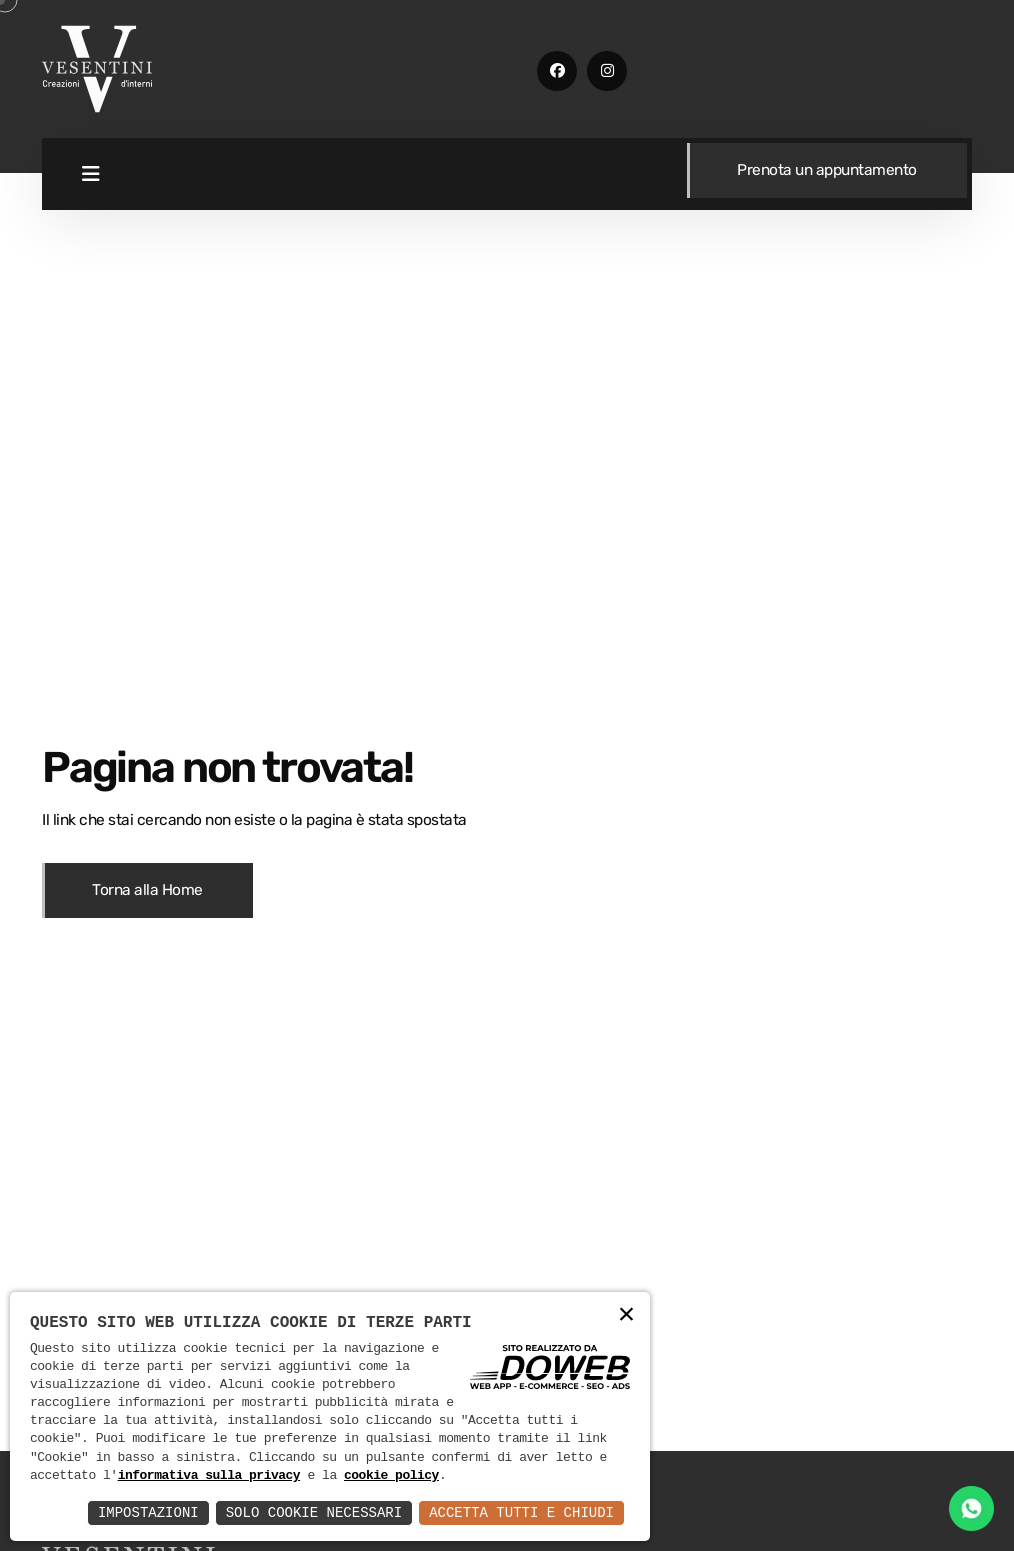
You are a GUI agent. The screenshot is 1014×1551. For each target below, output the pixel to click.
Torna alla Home (147, 890)
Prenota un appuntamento (828, 170)
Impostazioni (148, 1512)
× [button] (627, 1315)
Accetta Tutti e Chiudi (521, 1512)
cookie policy (391, 1476)
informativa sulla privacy (209, 1476)
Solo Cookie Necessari (314, 1512)
